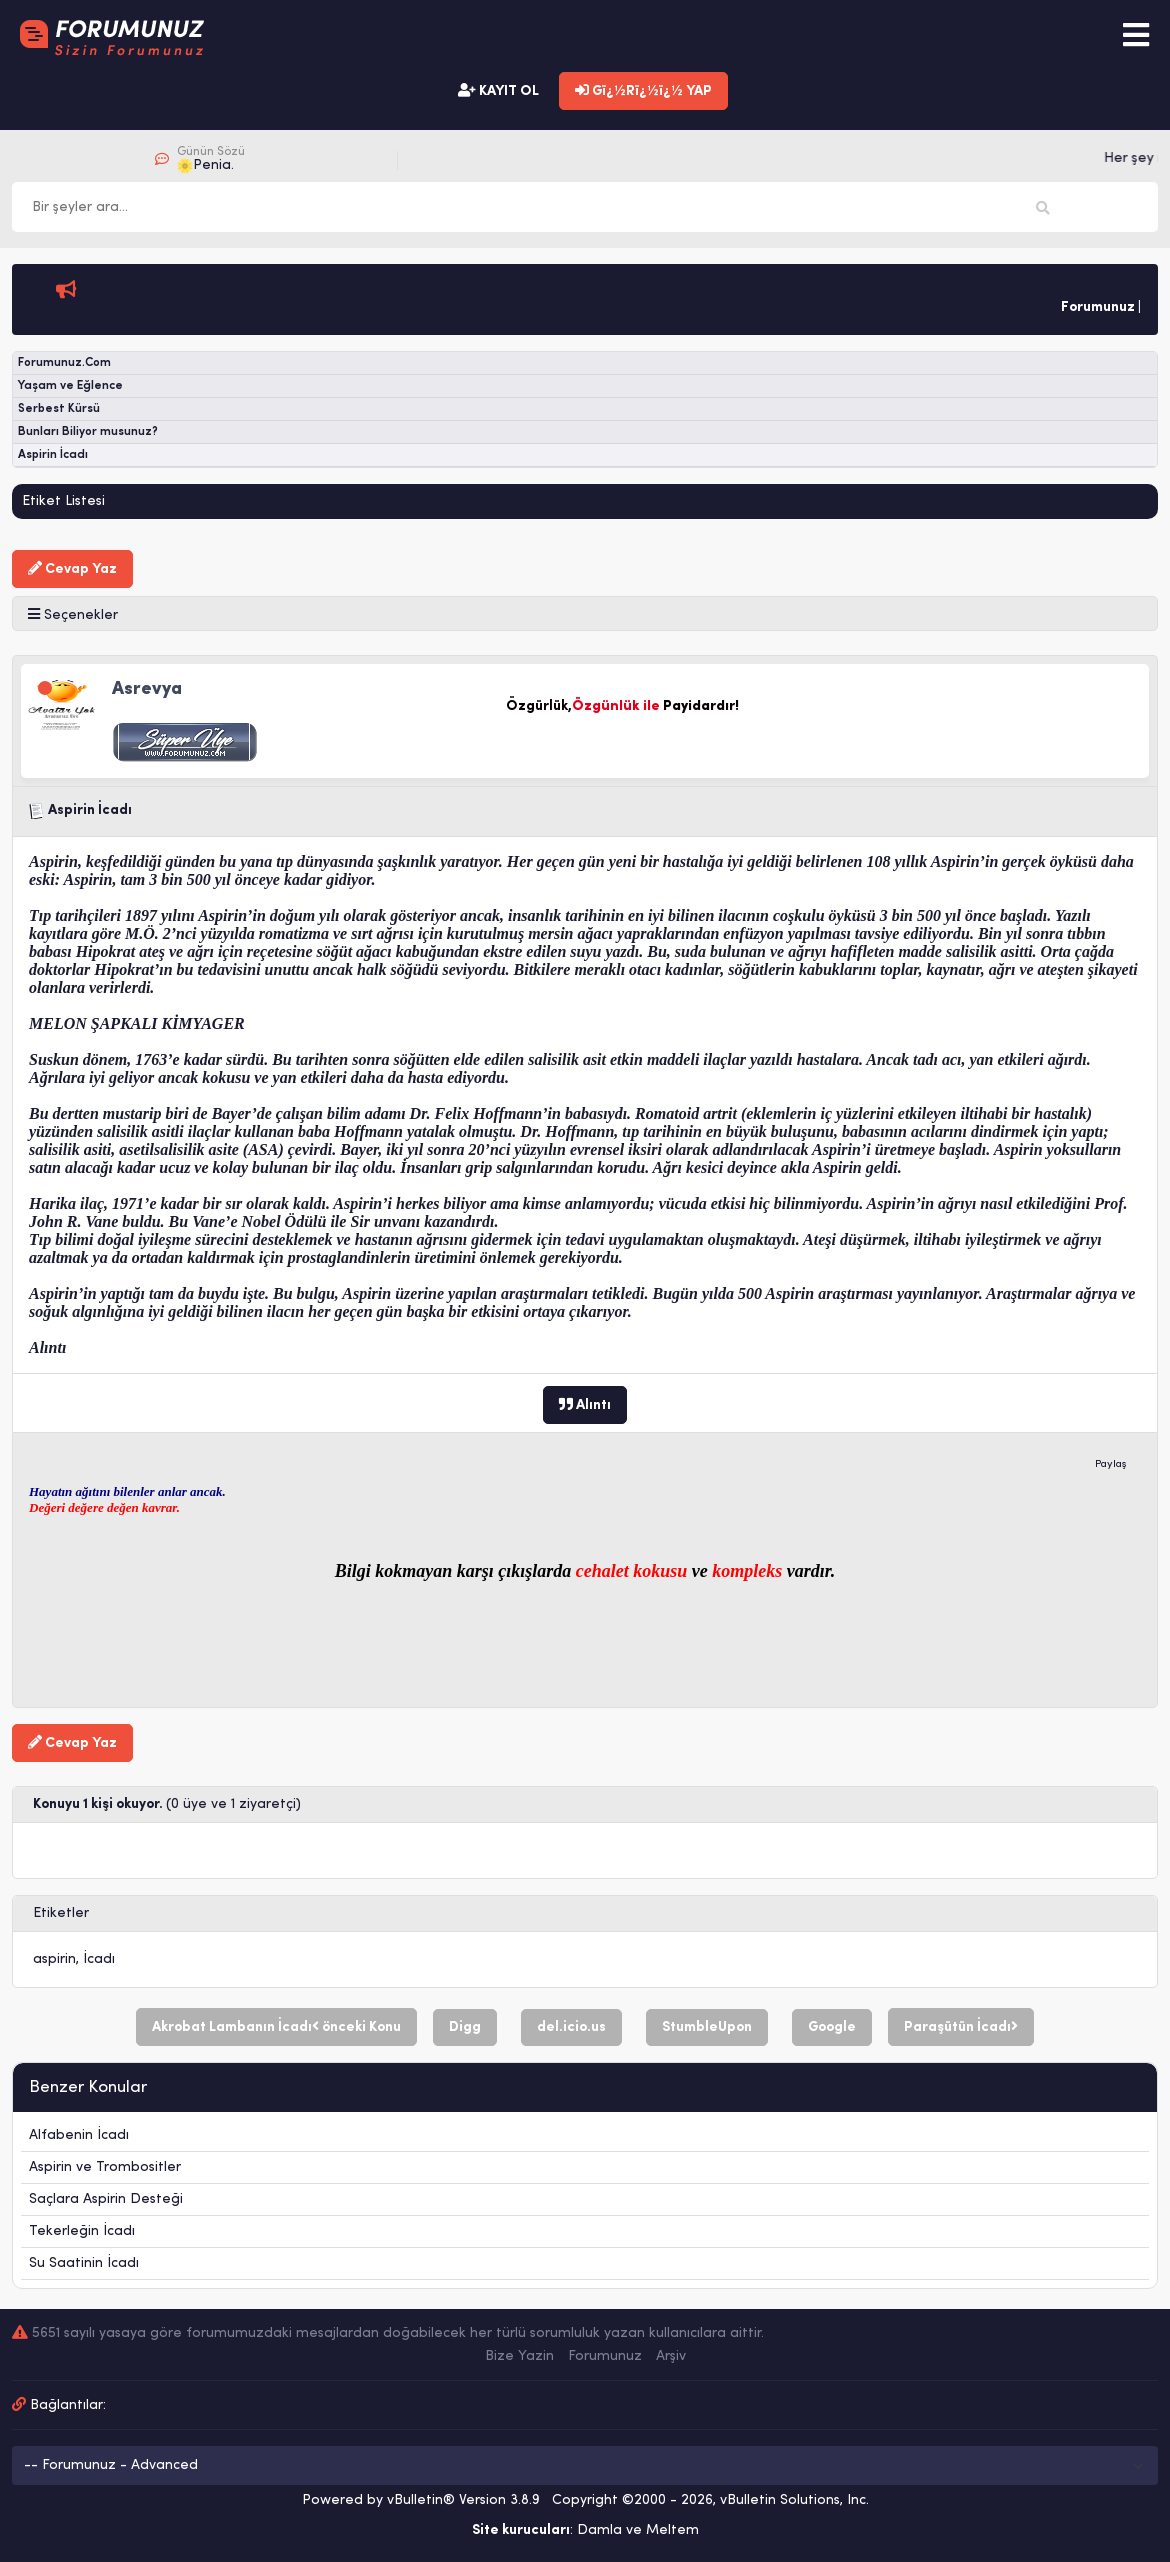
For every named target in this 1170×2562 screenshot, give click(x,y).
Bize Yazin (519, 2356)
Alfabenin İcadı (79, 2135)
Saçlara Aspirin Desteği (106, 2199)
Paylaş (1111, 1464)
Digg (465, 2027)
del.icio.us (571, 2027)
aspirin (54, 1959)
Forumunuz (605, 2356)
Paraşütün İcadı (961, 2027)
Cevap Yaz (72, 569)
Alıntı (585, 1405)
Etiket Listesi (63, 501)
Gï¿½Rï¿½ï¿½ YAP (643, 91)
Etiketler (61, 1913)
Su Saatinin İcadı (84, 2263)
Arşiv (671, 2356)
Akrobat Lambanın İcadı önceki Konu (276, 2027)
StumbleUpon (707, 2027)
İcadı (99, 1959)
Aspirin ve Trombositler (105, 2167)
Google (832, 2027)
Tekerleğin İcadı (82, 2231)
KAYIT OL (498, 91)
